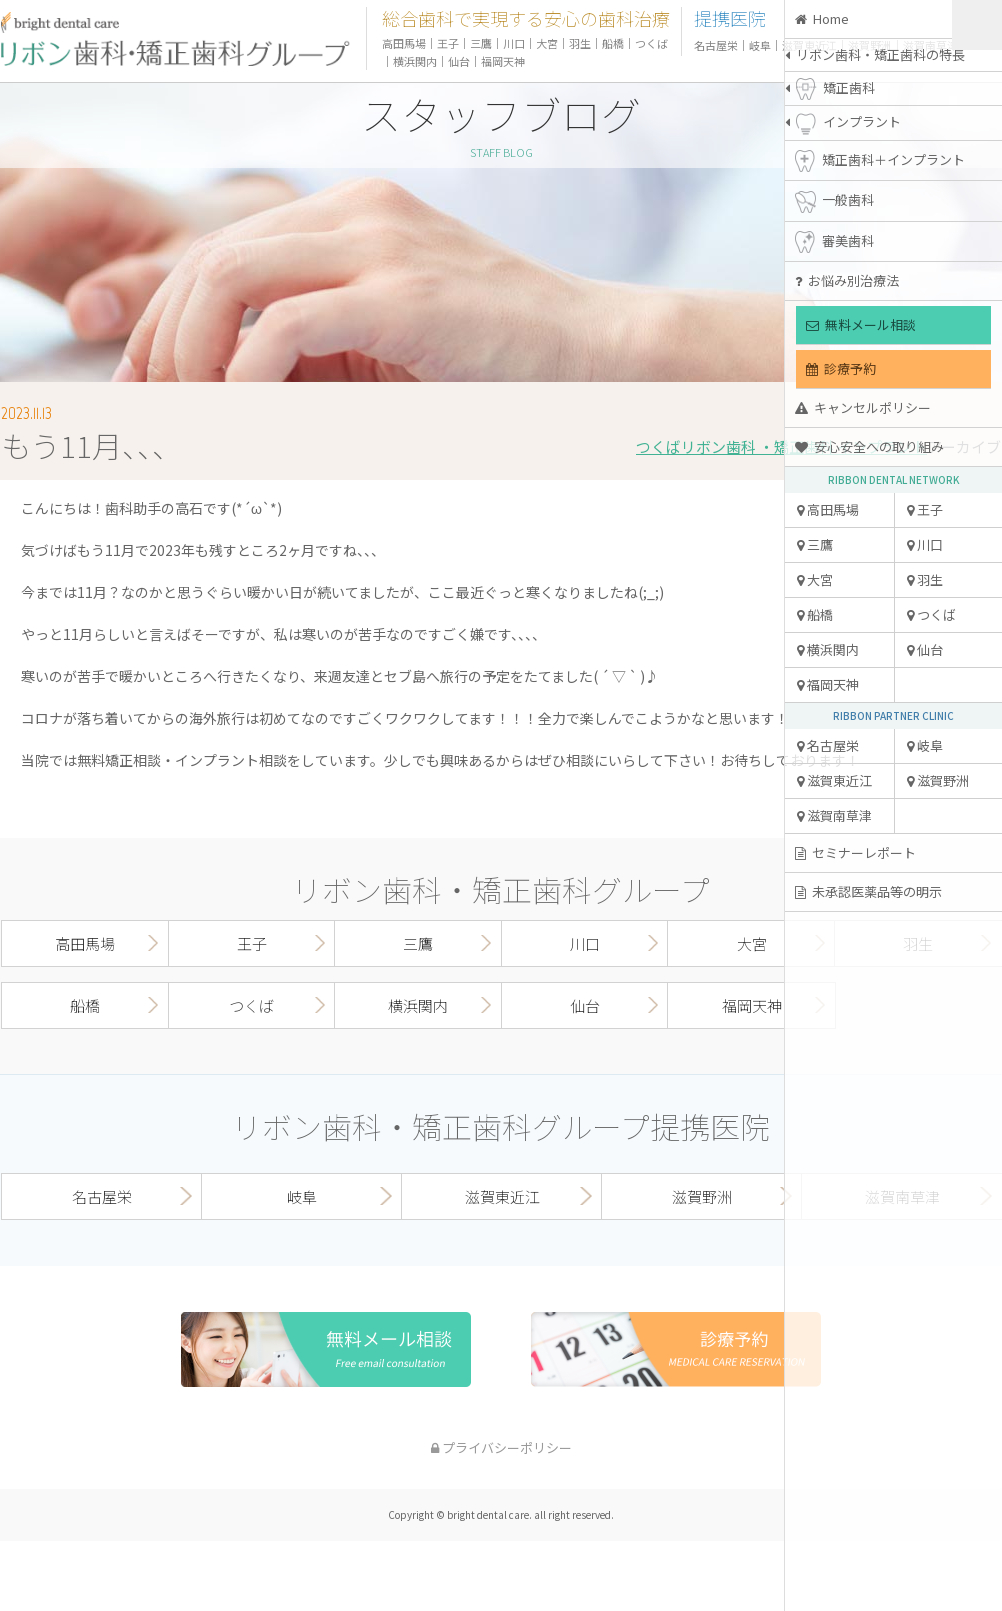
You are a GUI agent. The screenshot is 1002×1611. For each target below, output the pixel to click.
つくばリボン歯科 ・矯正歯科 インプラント (781, 446)
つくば (931, 614)
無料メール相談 (861, 324)
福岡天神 (828, 684)
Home (822, 18)
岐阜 (925, 745)
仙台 (925, 649)
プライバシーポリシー (501, 1447)
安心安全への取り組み (869, 446)
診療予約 (841, 368)
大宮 (815, 579)
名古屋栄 (828, 745)
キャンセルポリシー (863, 407)
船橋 (815, 614)
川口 (925, 544)
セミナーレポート (855, 852)
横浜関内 (828, 649)
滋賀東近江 (834, 780)
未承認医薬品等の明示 (868, 891)
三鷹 (815, 544)
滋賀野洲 (938, 780)
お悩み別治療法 (847, 280)
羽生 (925, 579)
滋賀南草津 (834, 815)
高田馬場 (828, 509)
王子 (925, 509)
